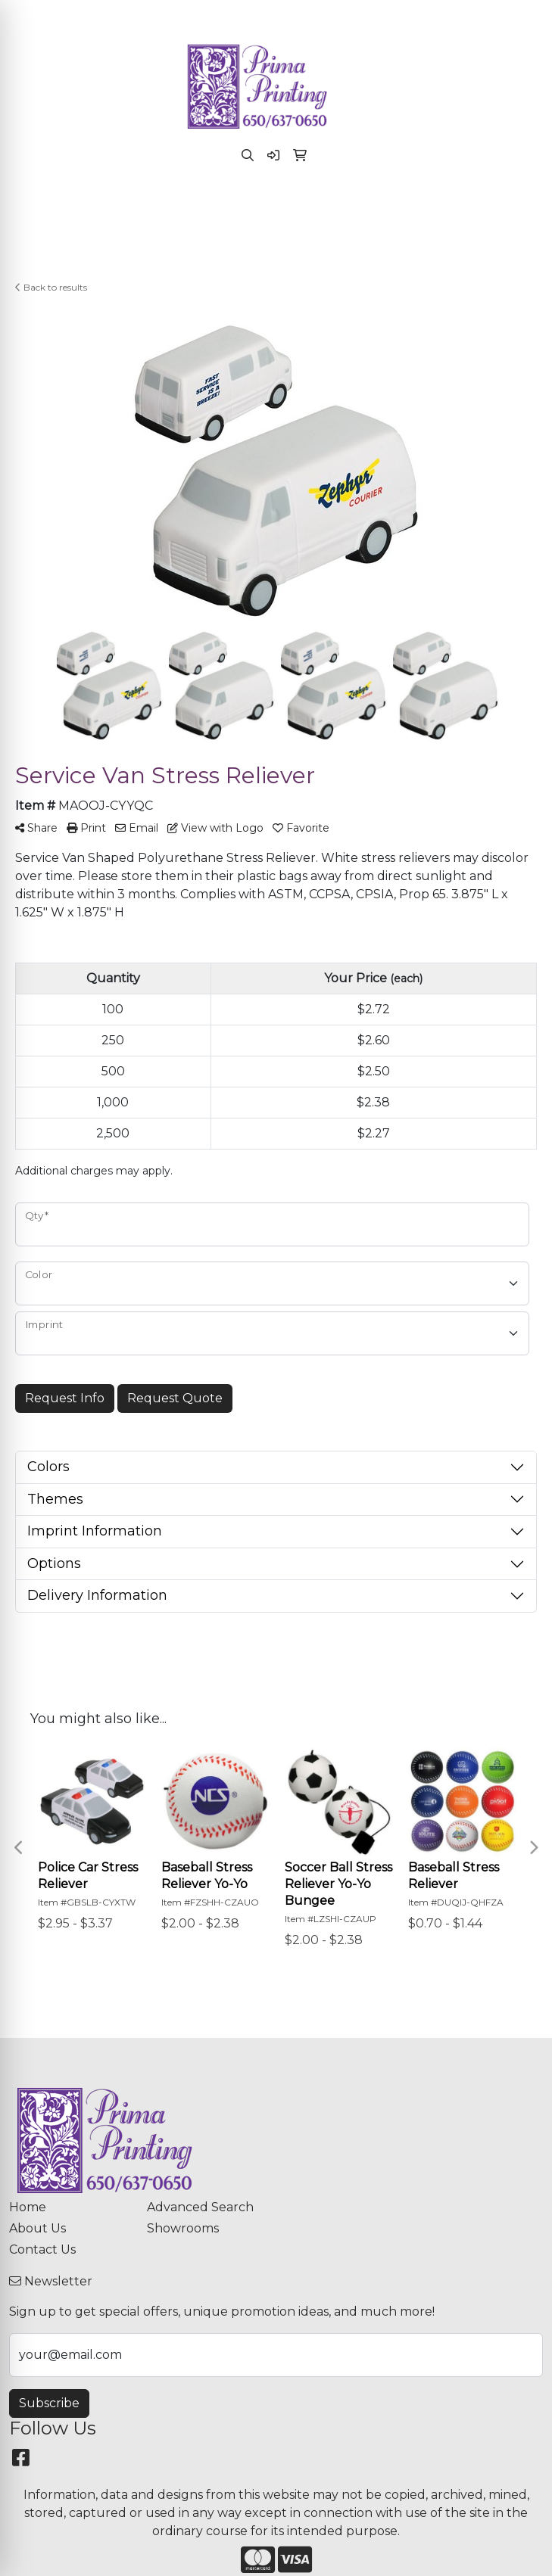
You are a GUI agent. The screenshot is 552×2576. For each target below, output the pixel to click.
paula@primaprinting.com (322, 16)
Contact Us (42, 2249)
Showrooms (183, 2228)
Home (27, 2207)
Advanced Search (200, 2207)
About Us (37, 2228)
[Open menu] (522, 206)
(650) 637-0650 (187, 16)
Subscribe (49, 2403)
